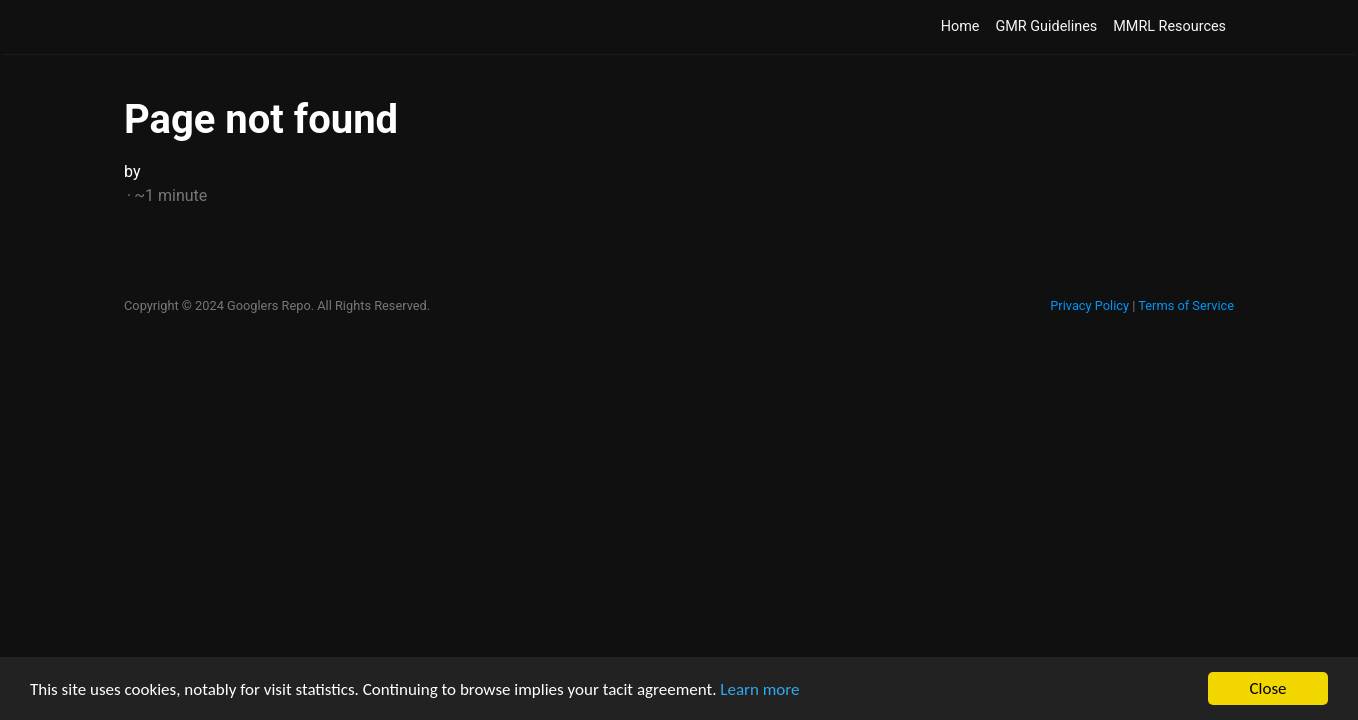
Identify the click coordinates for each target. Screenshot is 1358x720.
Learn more (759, 689)
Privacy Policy (1089, 305)
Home (960, 26)
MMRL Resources (1169, 26)
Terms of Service (1186, 305)
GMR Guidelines (1046, 26)
